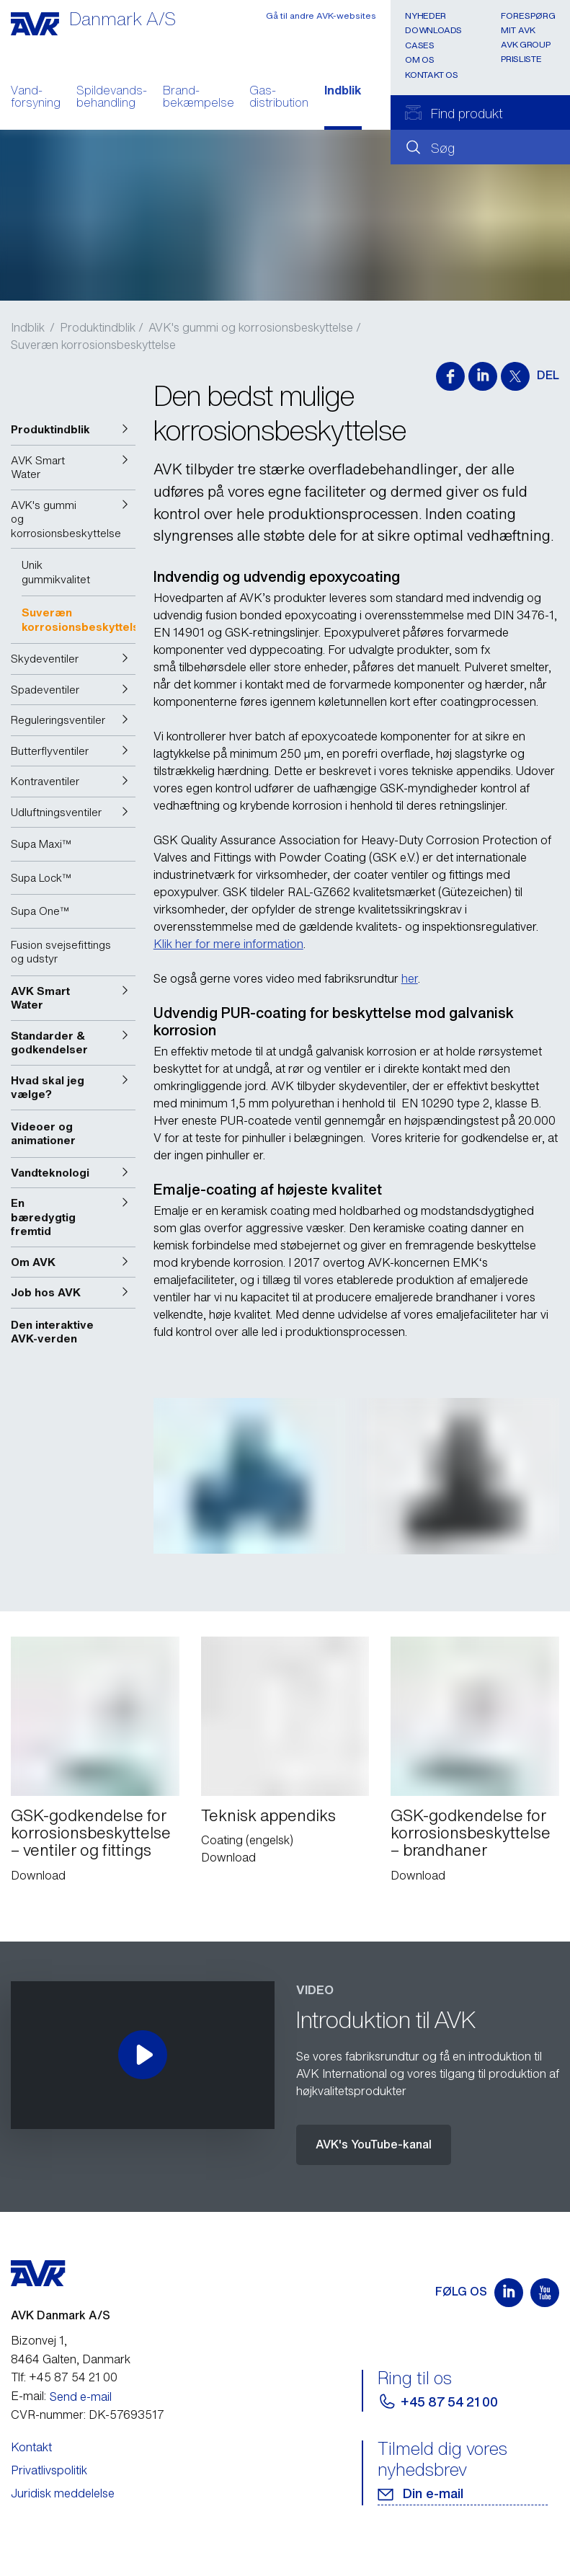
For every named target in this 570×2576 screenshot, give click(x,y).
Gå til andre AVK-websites (321, 15)
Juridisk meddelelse (63, 2464)
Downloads (433, 30)
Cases (419, 45)
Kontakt (31, 2417)
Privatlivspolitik (49, 2440)
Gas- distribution (278, 98)
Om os (419, 59)
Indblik (343, 91)
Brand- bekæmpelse (198, 98)
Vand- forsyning (36, 98)
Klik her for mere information (228, 943)
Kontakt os (431, 74)
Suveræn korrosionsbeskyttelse (93, 344)
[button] (73, 430)
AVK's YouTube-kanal (374, 2115)
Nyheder (425, 15)
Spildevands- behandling (111, 98)
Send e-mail (81, 2367)
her (409, 978)
